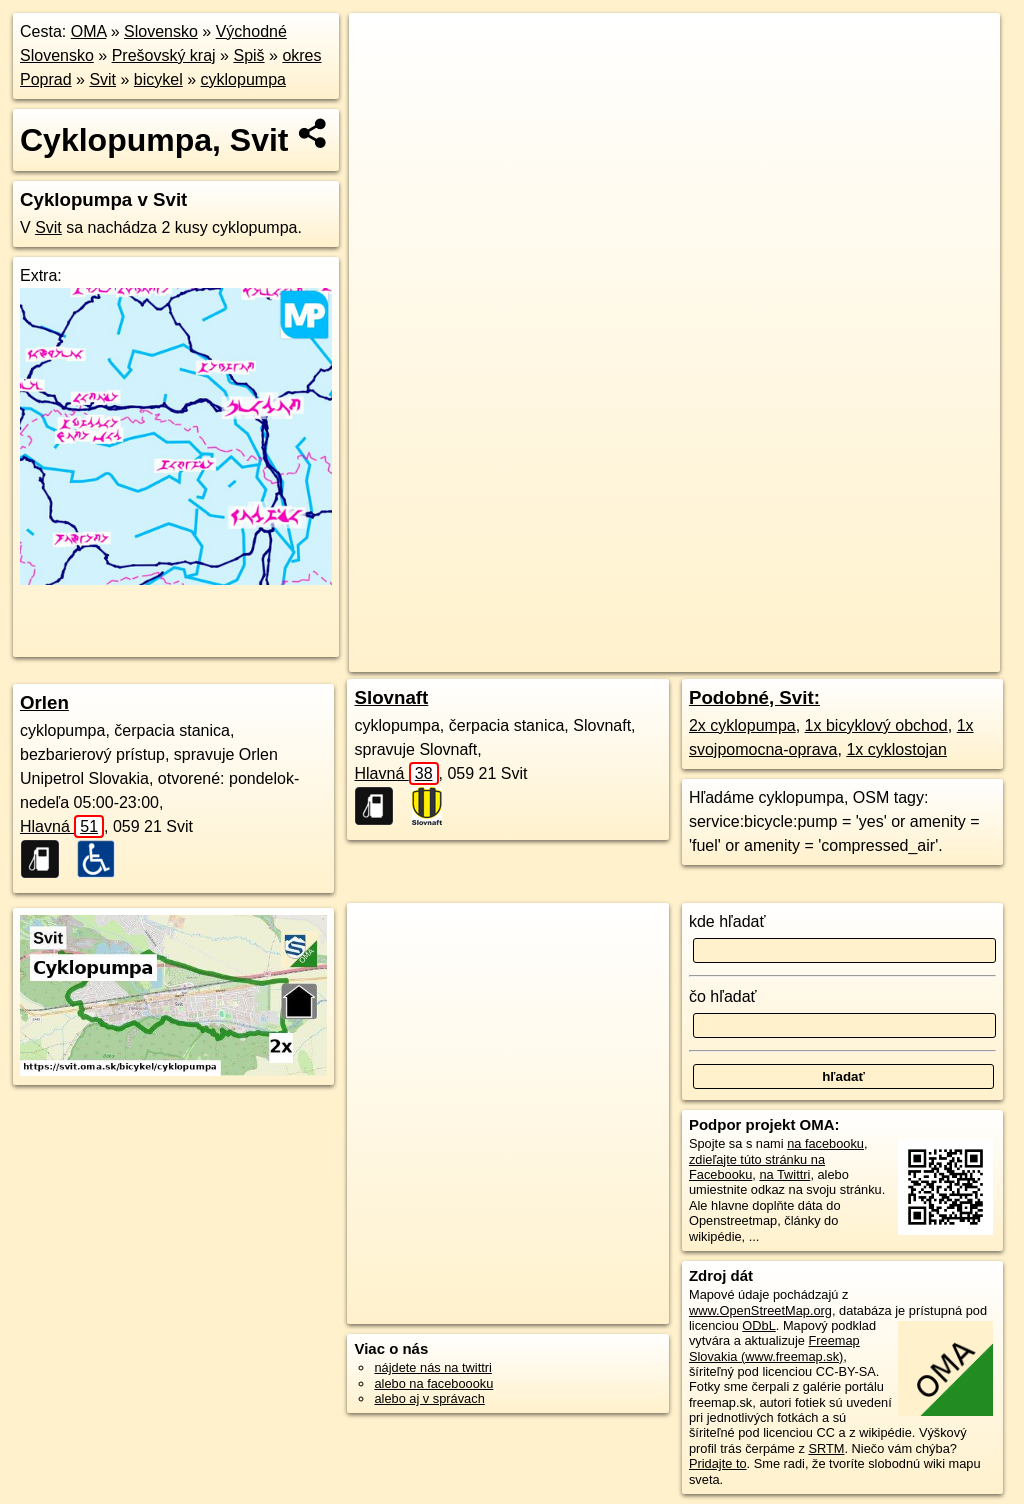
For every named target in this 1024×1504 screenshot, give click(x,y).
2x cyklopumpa (742, 725)
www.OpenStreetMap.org (760, 1310)
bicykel (158, 79)
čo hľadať (723, 996)
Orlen (44, 702)
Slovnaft (391, 697)
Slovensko (161, 31)
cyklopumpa (243, 79)
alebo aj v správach (429, 1398)
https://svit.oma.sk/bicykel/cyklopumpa (894, 657)
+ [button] (383, 47)
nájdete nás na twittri (432, 1367)
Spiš (248, 55)
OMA (89, 31)
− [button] (383, 78)
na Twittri (784, 1174)
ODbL (758, 1325)
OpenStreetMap (625, 657)
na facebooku (825, 1143)
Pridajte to (718, 1463)
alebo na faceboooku (433, 1383)
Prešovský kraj (164, 55)
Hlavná (62, 826)
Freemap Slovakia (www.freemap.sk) (774, 1348)
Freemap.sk (728, 657)
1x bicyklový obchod (876, 725)
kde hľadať (727, 921)
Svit (102, 79)
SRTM (826, 1448)
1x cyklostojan (896, 749)
